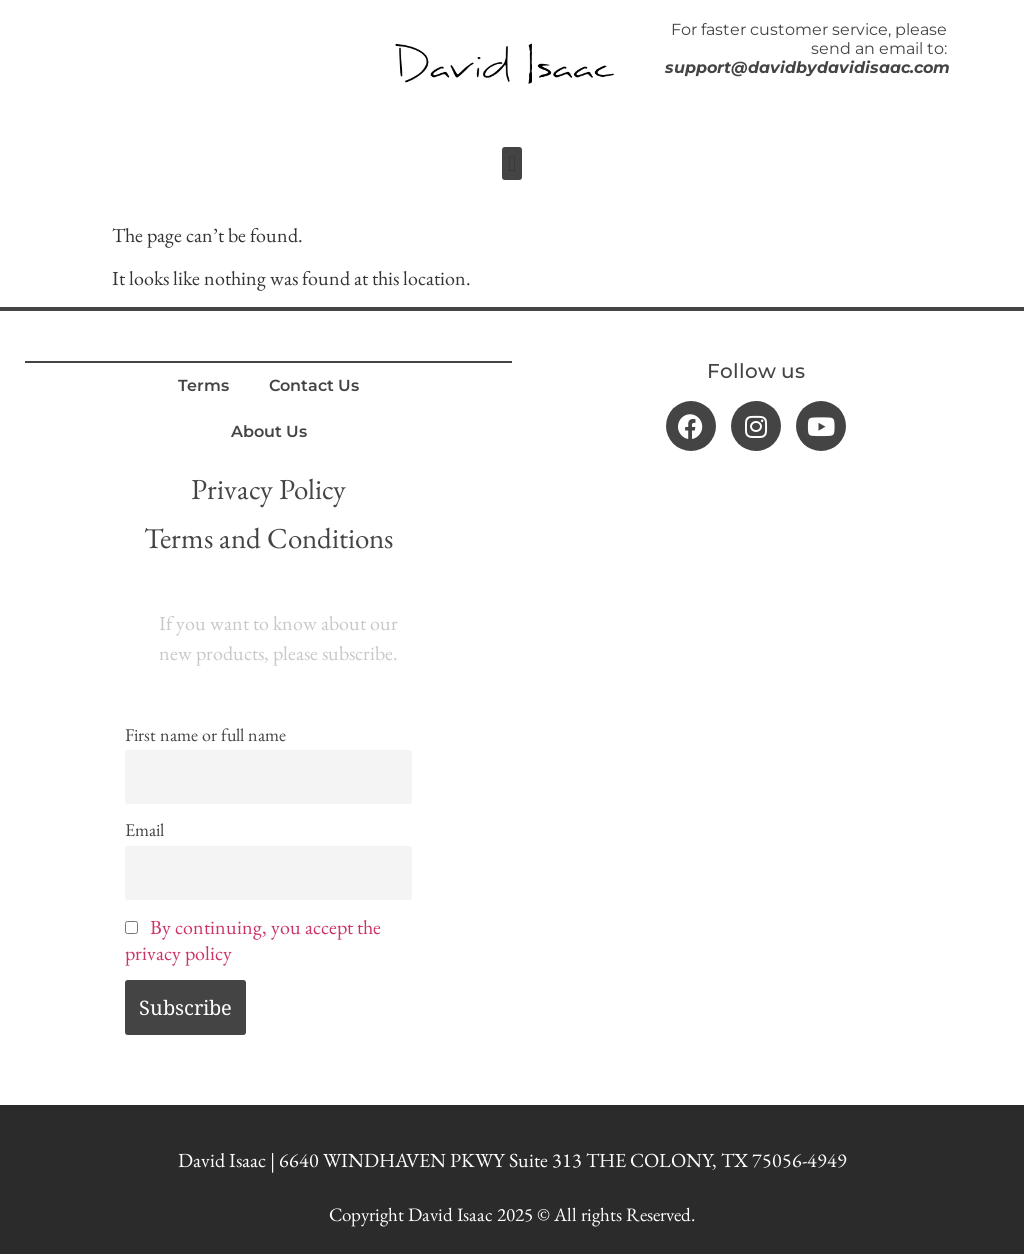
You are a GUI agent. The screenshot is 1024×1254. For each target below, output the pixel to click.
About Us (269, 431)
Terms (203, 385)
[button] (511, 163)
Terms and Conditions (268, 538)
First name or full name (205, 734)
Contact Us (314, 385)
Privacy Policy (268, 489)
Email (144, 829)
